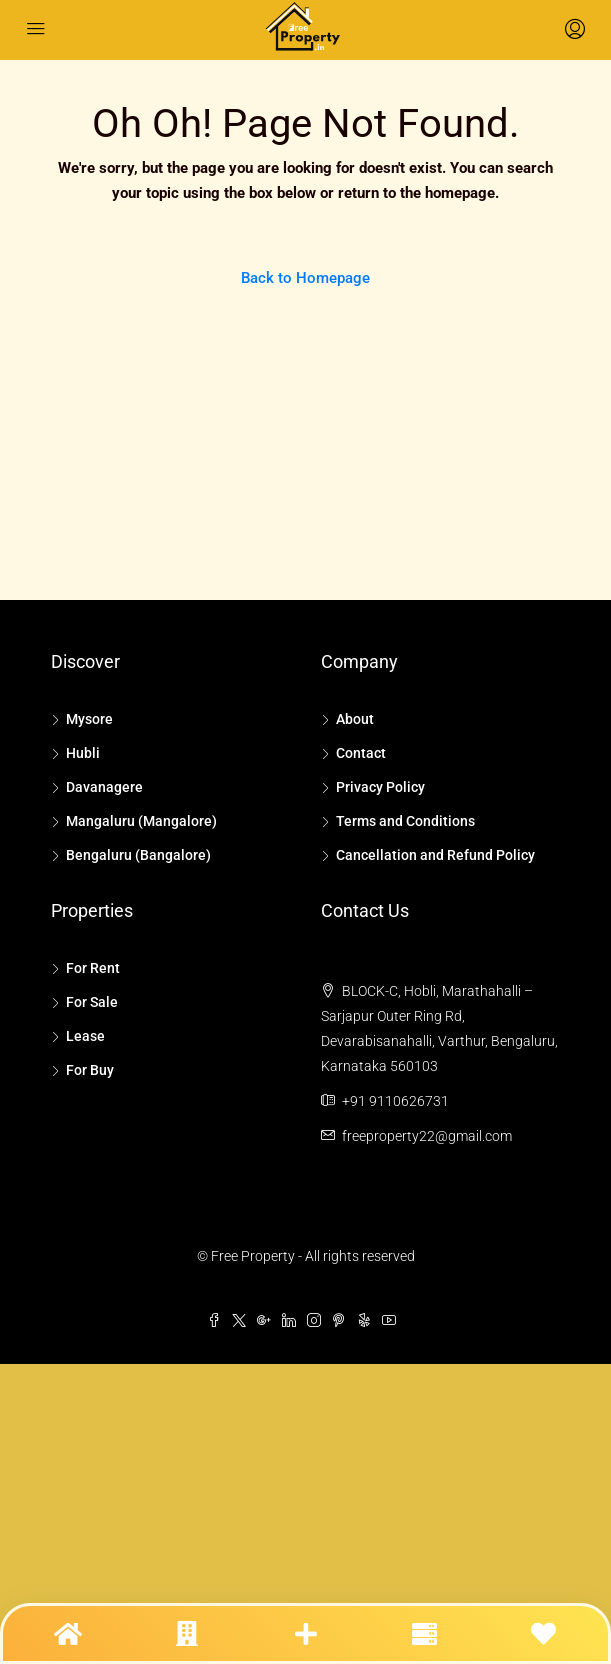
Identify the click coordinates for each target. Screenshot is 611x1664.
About (355, 719)
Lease (85, 1036)
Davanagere (104, 787)
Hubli (83, 753)
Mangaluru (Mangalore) (141, 821)
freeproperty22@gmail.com (427, 1136)
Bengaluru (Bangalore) (138, 855)
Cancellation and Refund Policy (435, 855)
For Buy (90, 1070)
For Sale (92, 1002)
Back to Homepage (305, 278)
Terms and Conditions (405, 821)
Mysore (89, 719)
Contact (361, 753)
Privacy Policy (380, 787)
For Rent (93, 968)
